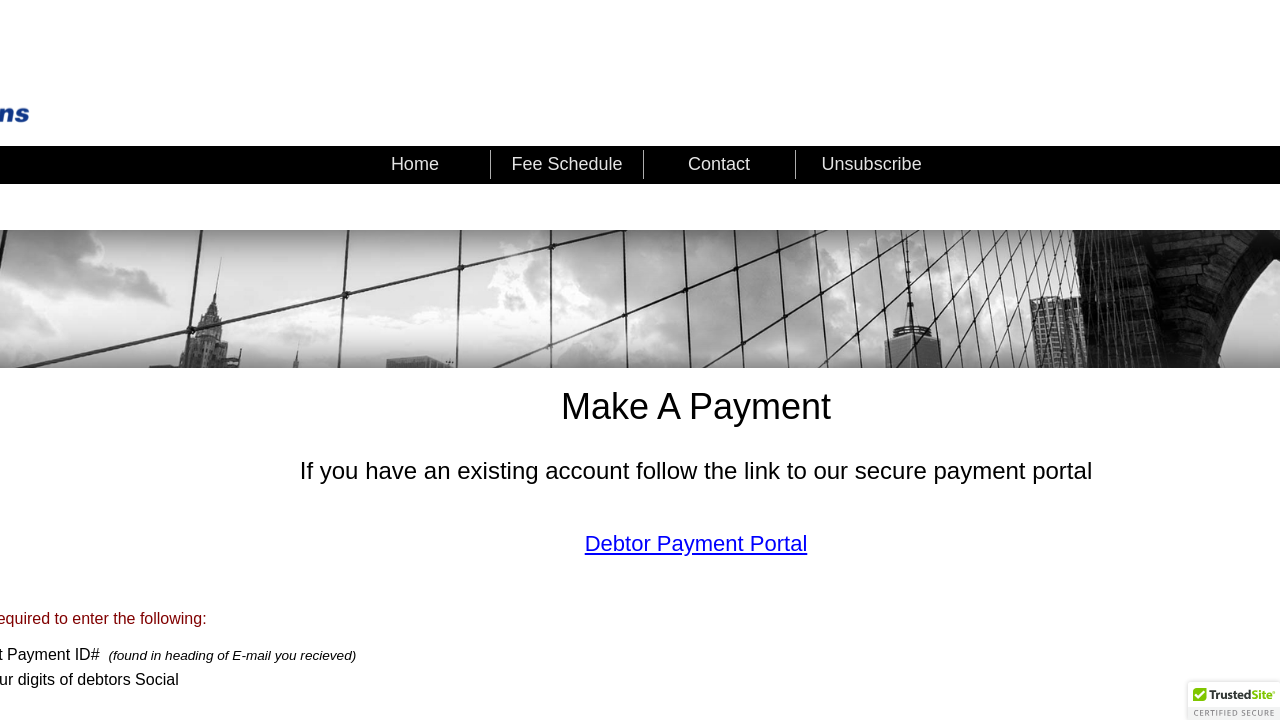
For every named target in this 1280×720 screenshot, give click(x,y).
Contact (719, 164)
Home (415, 164)
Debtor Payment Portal (696, 543)
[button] (1234, 701)
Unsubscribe (872, 164)
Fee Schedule (566, 164)
